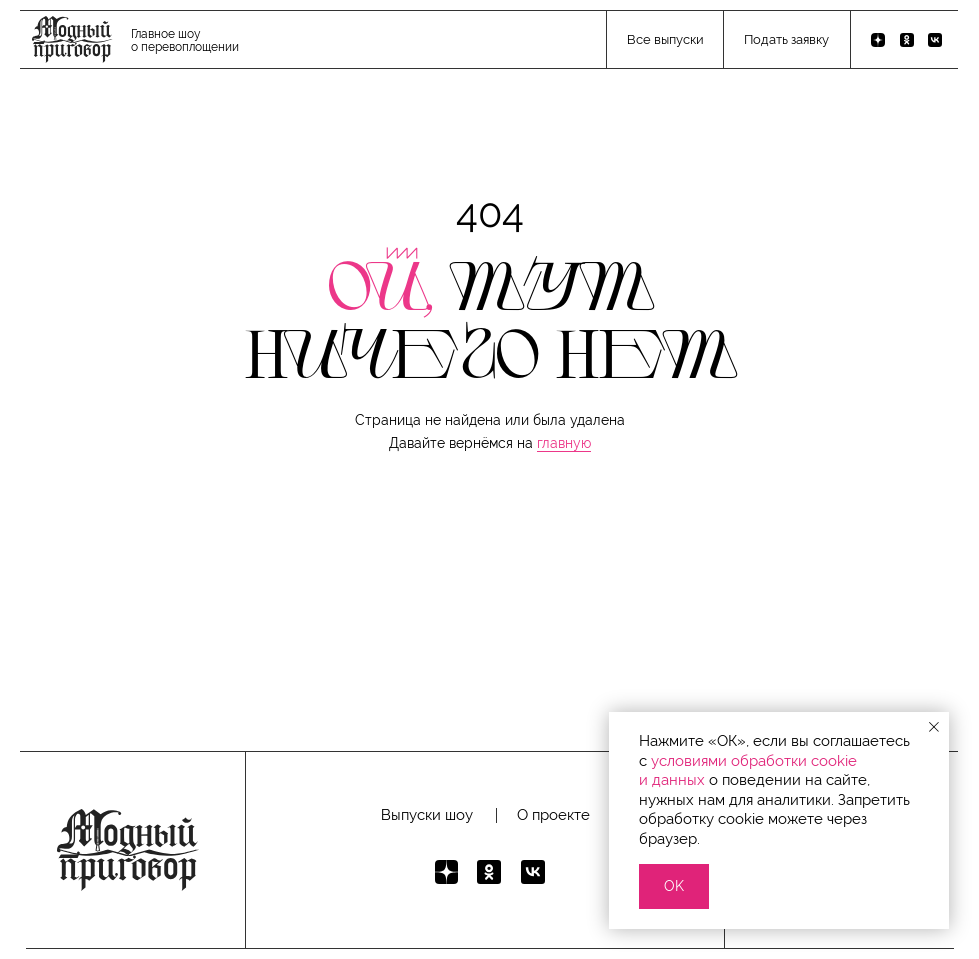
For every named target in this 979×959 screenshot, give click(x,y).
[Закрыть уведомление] (934, 727)
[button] (786, 40)
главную (564, 443)
